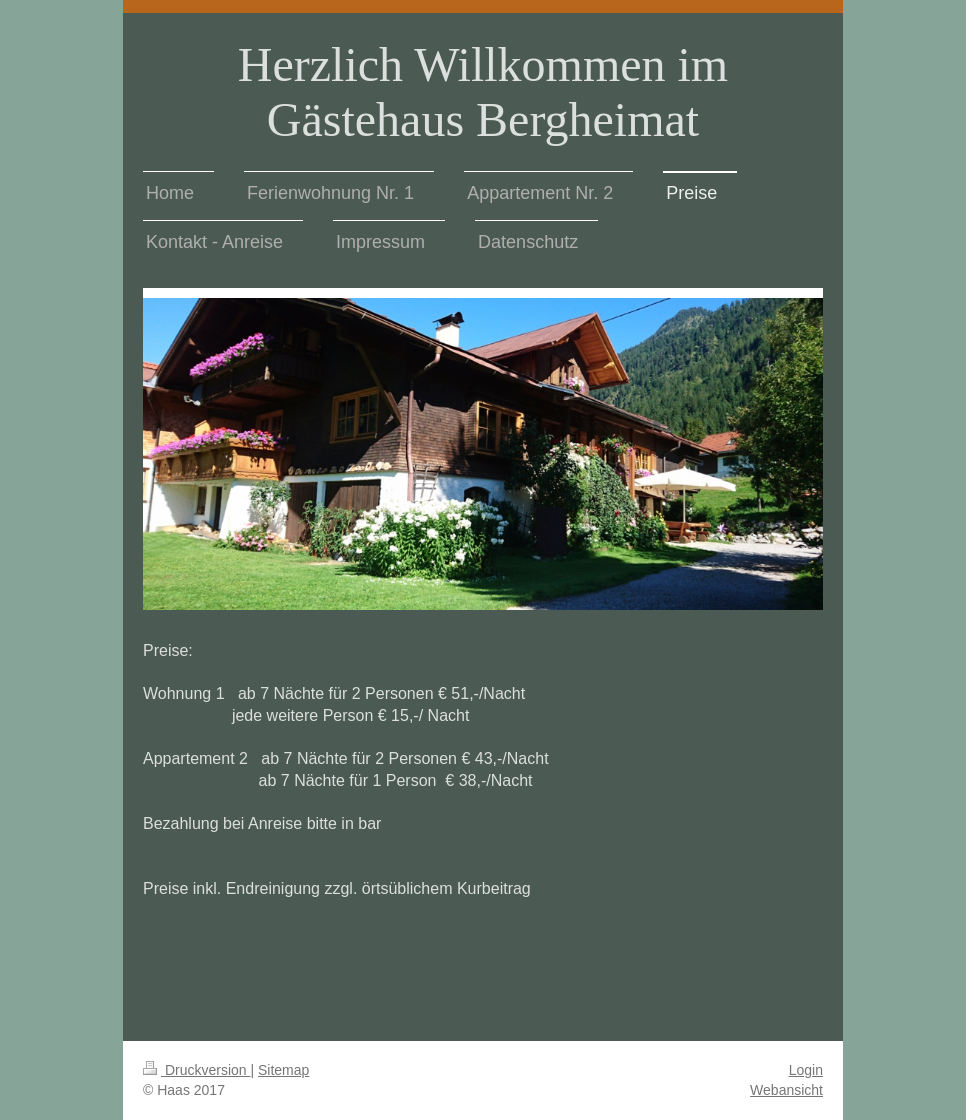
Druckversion (196, 1070)
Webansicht (786, 1090)
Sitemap (283, 1070)
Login (806, 1070)
